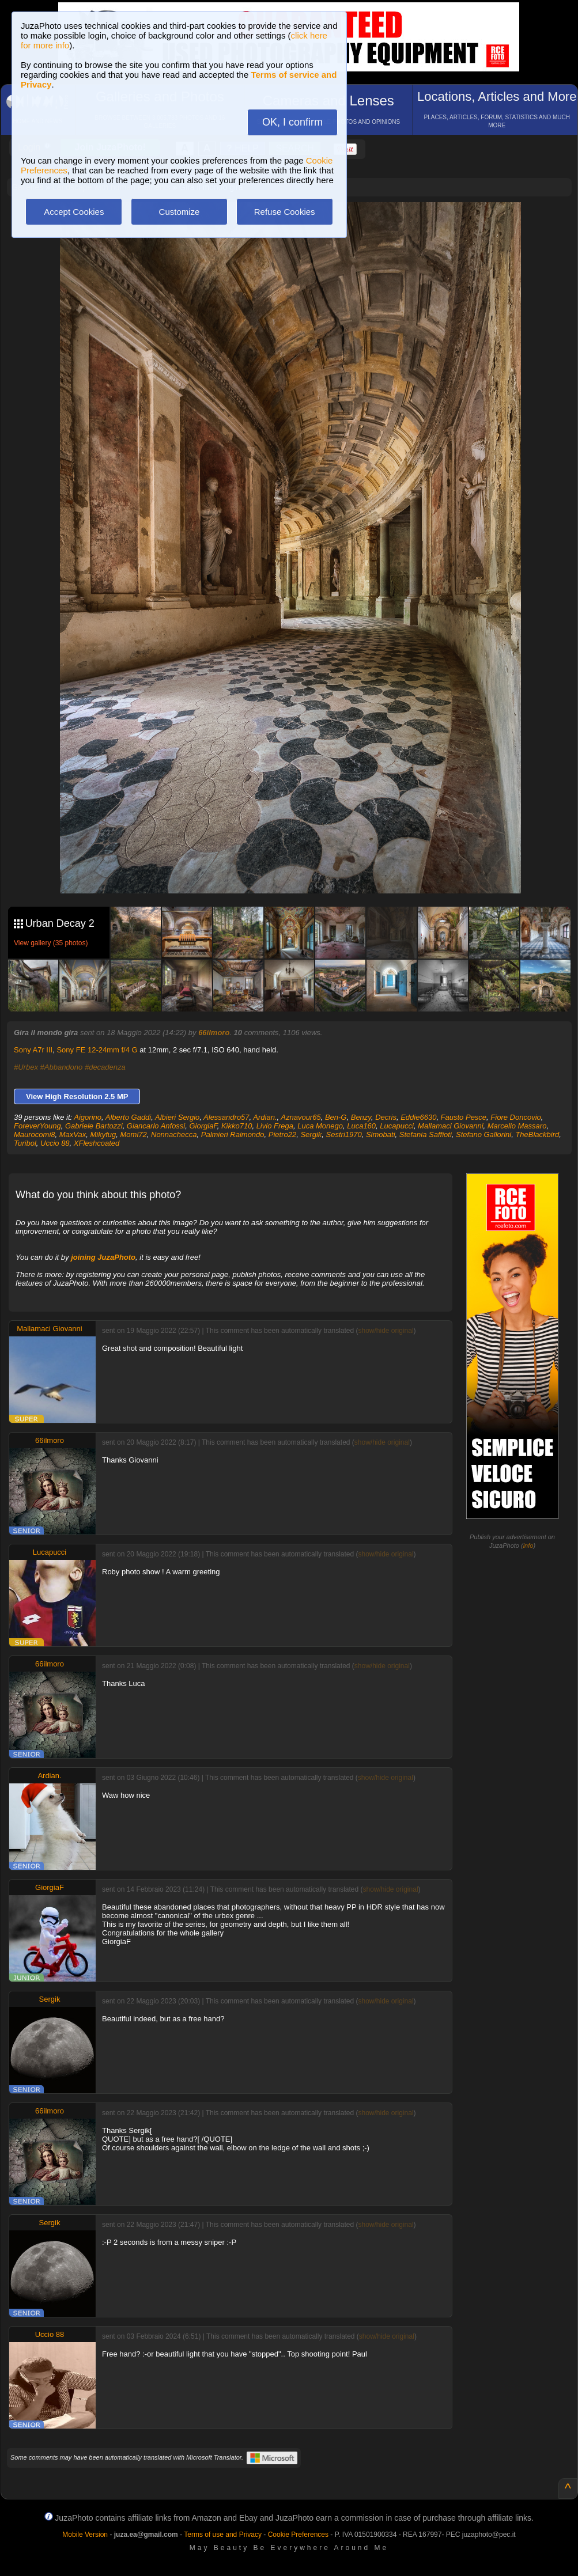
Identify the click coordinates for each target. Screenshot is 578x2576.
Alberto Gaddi (128, 1117)
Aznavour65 (300, 1117)
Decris (385, 1117)
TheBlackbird (537, 1134)
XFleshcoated (97, 1143)
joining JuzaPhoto (103, 1257)
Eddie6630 (418, 1117)
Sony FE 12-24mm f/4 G (96, 1049)
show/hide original (385, 1331)
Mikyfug (103, 1134)
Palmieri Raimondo (233, 1134)
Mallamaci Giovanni (450, 1126)
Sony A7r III (33, 1049)
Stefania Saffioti (425, 1134)
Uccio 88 (55, 1143)
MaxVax (72, 1134)
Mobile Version (85, 2534)
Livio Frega (274, 1126)
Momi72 (133, 1134)
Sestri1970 (344, 1134)
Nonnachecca (174, 1134)
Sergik (311, 1134)
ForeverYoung (37, 1126)
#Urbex (26, 1067)
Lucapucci (397, 1126)
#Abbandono (61, 1067)
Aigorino (87, 1117)
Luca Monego (320, 1126)
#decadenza (105, 1067)
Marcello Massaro (517, 1126)
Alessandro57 (226, 1117)
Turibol (25, 1143)
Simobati (380, 1134)
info (528, 1545)
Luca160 (361, 1126)
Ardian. (265, 1117)
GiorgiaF (203, 1126)
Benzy (361, 1117)
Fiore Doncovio (515, 1117)
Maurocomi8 (34, 1134)
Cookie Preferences (298, 2534)
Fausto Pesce (464, 1117)
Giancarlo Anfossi (156, 1126)
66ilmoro (213, 1032)
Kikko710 (236, 1126)
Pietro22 (282, 1134)
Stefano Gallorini (483, 1134)
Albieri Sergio (177, 1117)
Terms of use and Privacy (223, 2534)
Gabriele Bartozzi (94, 1126)
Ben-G (336, 1117)
